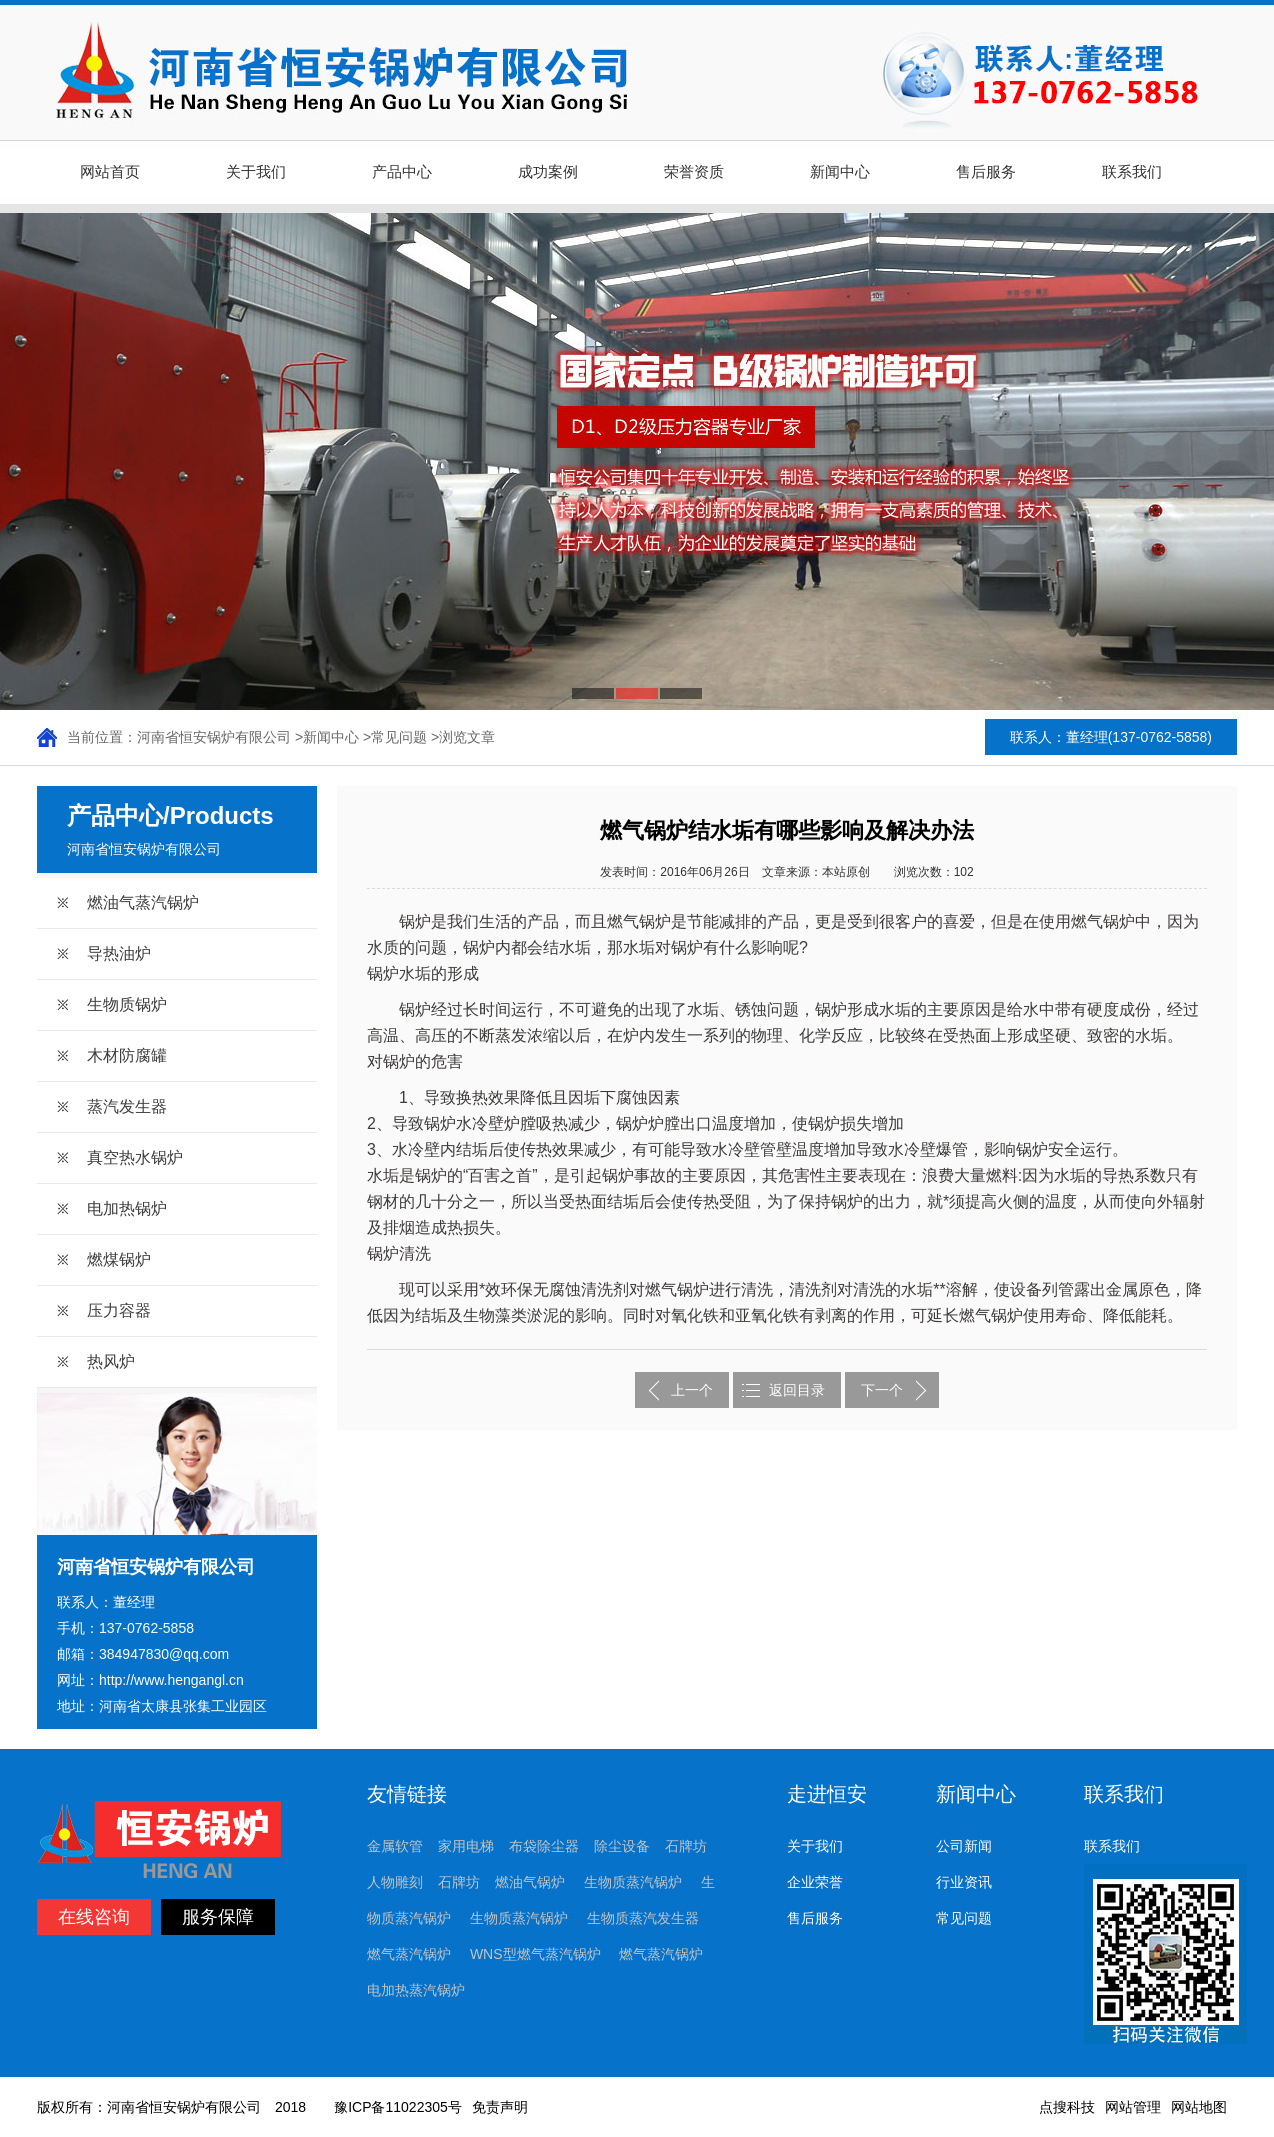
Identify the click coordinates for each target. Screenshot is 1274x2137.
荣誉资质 (694, 172)
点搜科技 (1067, 2107)
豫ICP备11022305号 (398, 2107)
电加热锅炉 (127, 1208)
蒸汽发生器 (127, 1106)
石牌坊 (686, 1846)
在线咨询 (94, 1917)
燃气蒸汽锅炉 (409, 1954)
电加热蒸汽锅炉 (416, 1990)
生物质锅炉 (127, 1004)
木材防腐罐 (127, 1055)
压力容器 (119, 1310)
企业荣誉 (815, 1882)
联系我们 (1132, 172)
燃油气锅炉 (530, 1882)
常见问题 (399, 737)
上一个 (692, 1390)
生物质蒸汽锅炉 (633, 1882)
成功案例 (548, 172)
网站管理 (1133, 2107)
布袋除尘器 (544, 1846)
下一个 (882, 1390)
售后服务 (986, 172)
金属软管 (395, 1846)
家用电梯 (466, 1846)
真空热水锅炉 (135, 1157)
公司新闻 (964, 1846)
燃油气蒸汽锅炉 (143, 902)
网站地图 (1199, 2107)
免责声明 (500, 2107)
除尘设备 (622, 1846)
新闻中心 (840, 172)
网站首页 (110, 172)
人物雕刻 (395, 1882)
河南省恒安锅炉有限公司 (214, 737)
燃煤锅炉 (119, 1259)
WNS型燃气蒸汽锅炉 (535, 1954)
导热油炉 (119, 953)
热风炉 (111, 1361)
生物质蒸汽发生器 (643, 1918)
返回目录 (797, 1390)
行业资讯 (964, 1882)
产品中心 (402, 172)
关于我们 (256, 172)
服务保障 (218, 1917)
